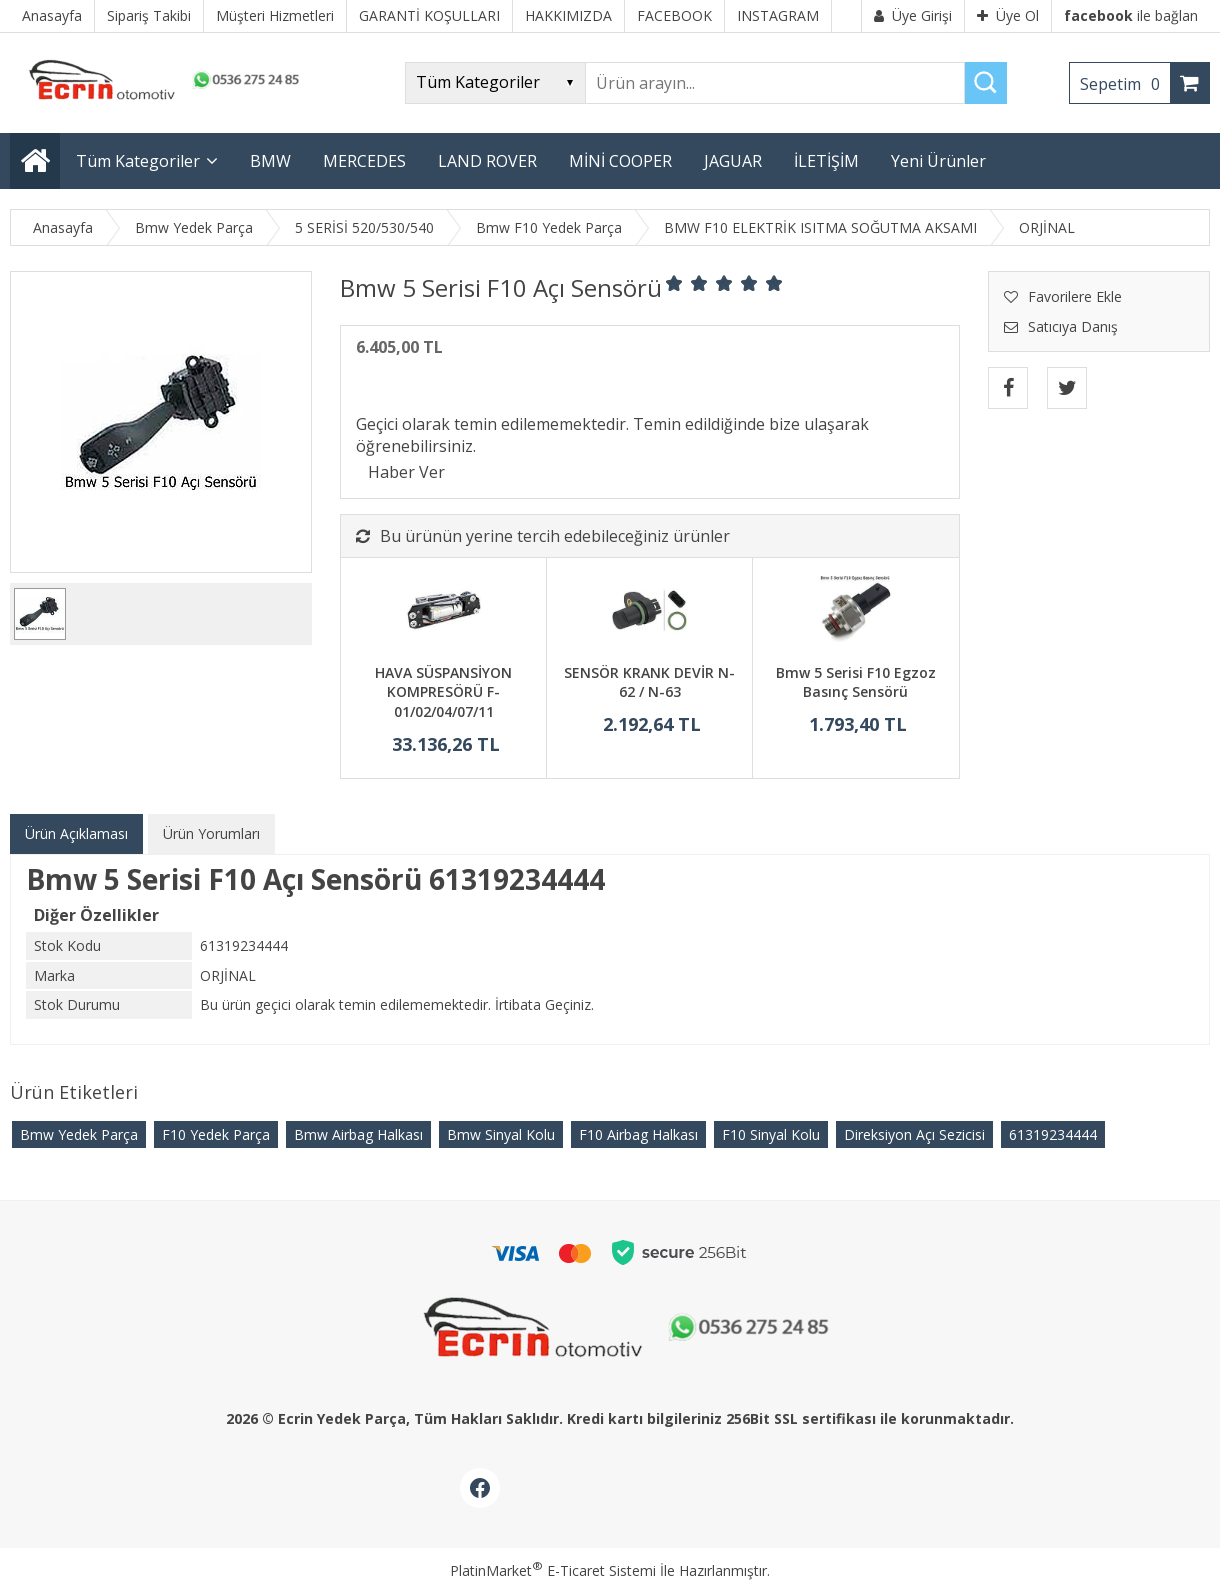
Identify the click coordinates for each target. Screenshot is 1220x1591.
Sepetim (1125, 84)
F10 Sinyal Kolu (771, 1134)
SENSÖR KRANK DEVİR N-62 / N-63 (649, 682)
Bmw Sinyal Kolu (501, 1134)
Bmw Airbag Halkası (358, 1134)
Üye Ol (1008, 15)
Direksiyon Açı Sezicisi (914, 1134)
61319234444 (1053, 1134)
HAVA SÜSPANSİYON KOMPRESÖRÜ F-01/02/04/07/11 (443, 692)
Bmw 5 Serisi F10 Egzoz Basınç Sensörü (856, 682)
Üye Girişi (913, 15)
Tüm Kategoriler (138, 161)
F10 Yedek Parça (216, 1134)
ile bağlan (1131, 15)
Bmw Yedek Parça (79, 1134)
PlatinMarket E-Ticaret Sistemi (553, 1570)
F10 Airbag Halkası (638, 1134)
